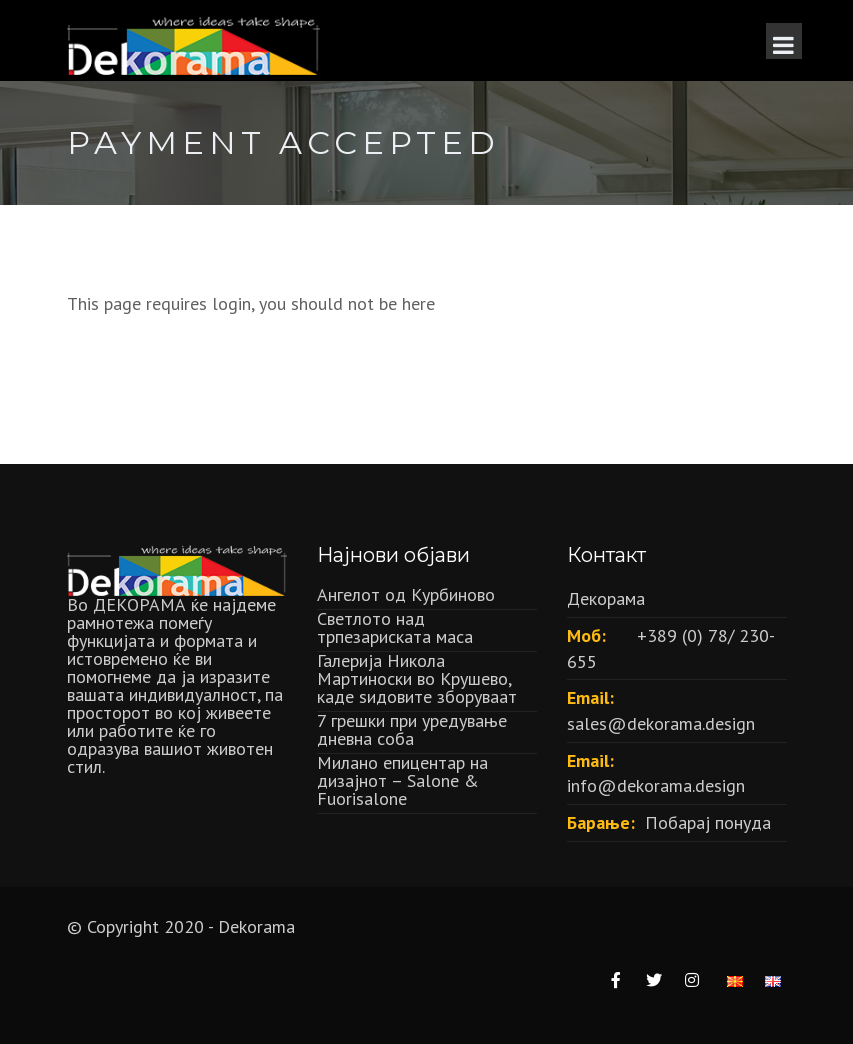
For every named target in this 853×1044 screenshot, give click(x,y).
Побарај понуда (708, 822)
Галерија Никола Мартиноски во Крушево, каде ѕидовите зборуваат (417, 678)
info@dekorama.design (656, 785)
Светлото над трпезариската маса (395, 627)
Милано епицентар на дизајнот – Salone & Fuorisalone (402, 780)
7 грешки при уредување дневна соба (412, 729)
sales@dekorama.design (661, 723)
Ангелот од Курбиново (406, 594)
